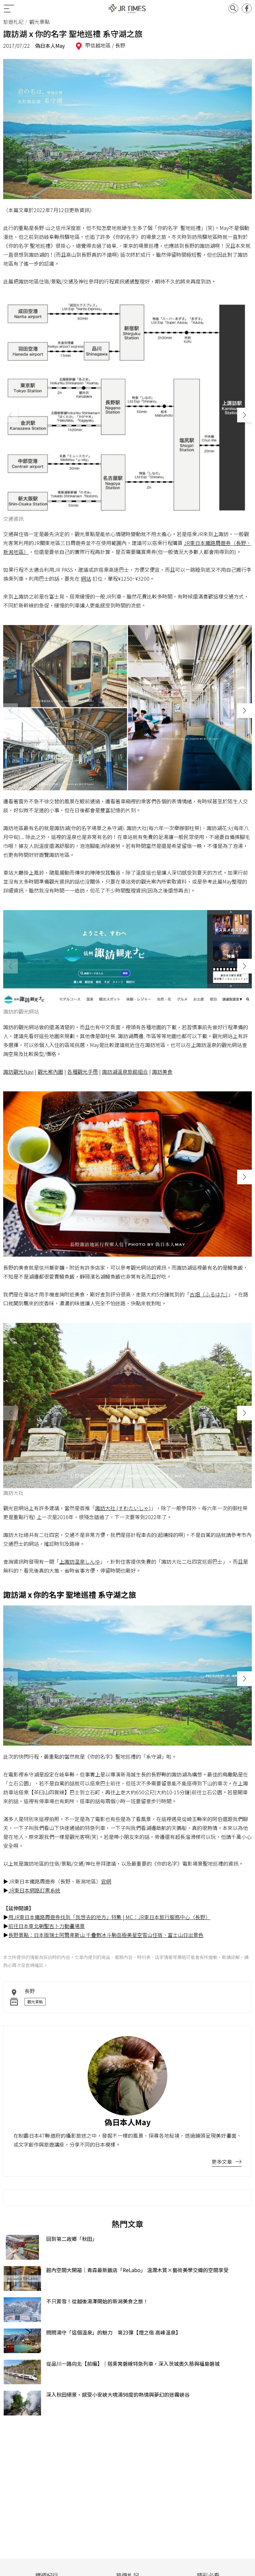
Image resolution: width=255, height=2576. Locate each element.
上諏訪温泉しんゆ (79, 1561)
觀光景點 (35, 2001)
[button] (244, 415)
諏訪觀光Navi (18, 1071)
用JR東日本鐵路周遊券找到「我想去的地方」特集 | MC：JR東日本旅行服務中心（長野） (109, 1917)
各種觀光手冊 (82, 1071)
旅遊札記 (13, 21)
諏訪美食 (162, 1071)
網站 (86, 578)
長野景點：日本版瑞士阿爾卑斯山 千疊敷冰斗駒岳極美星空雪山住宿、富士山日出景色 (105, 1935)
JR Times (127, 8)
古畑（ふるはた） (209, 1294)
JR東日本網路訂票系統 (34, 1890)
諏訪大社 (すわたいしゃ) (123, 1508)
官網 (106, 1881)
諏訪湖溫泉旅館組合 (125, 1071)
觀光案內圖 (50, 1071)
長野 (120, 45)
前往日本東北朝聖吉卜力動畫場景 (46, 1926)
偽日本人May (50, 45)
